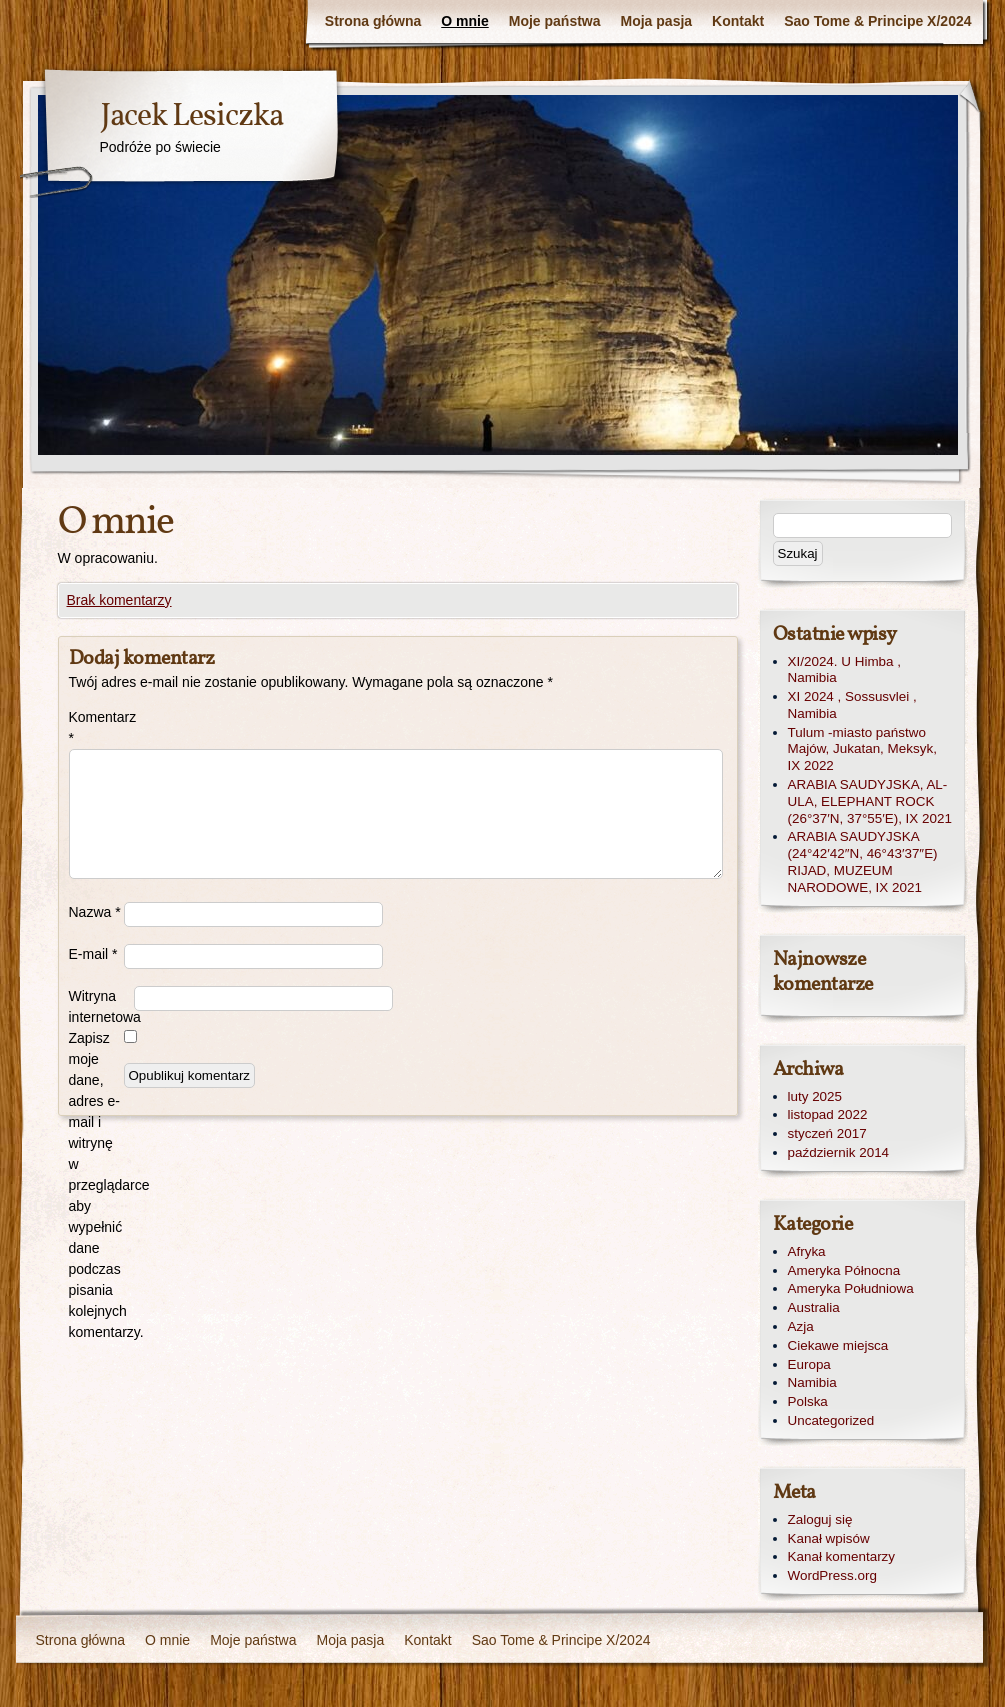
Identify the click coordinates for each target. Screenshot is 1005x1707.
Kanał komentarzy (842, 1556)
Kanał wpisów (829, 1538)
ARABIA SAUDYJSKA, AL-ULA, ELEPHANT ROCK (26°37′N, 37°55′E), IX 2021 (870, 801)
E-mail (93, 954)
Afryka (807, 1251)
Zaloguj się (820, 1519)
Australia (814, 1307)
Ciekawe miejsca (838, 1345)
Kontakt (738, 21)
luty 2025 (815, 1096)
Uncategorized (831, 1420)
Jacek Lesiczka (191, 117)
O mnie (464, 21)
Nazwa (95, 912)
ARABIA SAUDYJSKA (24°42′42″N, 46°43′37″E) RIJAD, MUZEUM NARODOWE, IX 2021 (863, 861)
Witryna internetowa (101, 1006)
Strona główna (373, 21)
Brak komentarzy (119, 600)
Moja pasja (657, 21)
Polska (808, 1401)
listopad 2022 (828, 1114)
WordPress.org (832, 1575)
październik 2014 (839, 1152)
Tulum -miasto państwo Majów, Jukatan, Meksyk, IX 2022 (862, 749)
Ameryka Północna (844, 1270)
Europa (809, 1364)
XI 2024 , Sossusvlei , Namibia (852, 705)
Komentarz (96, 727)
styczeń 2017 (827, 1133)
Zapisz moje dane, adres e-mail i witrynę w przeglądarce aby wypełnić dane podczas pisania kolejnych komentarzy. (96, 1185)
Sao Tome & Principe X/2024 (877, 21)
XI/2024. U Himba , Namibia (845, 670)
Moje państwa (555, 21)
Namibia (812, 1382)
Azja (801, 1326)
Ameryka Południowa (851, 1288)
